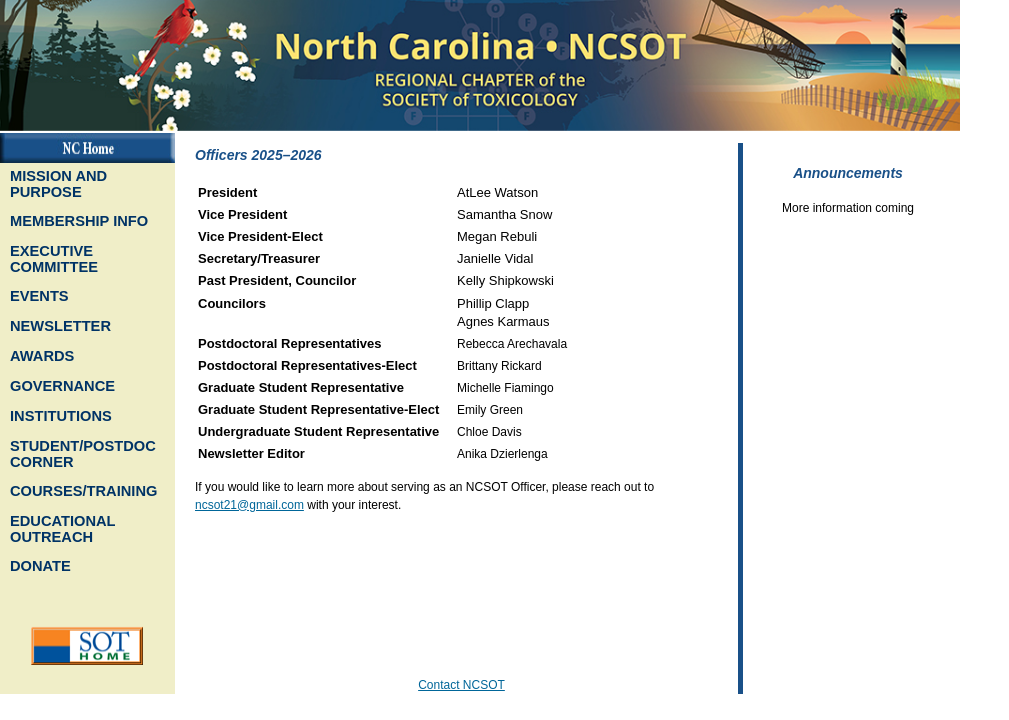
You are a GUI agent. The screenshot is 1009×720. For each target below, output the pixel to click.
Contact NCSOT (461, 685)
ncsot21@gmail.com (249, 505)
